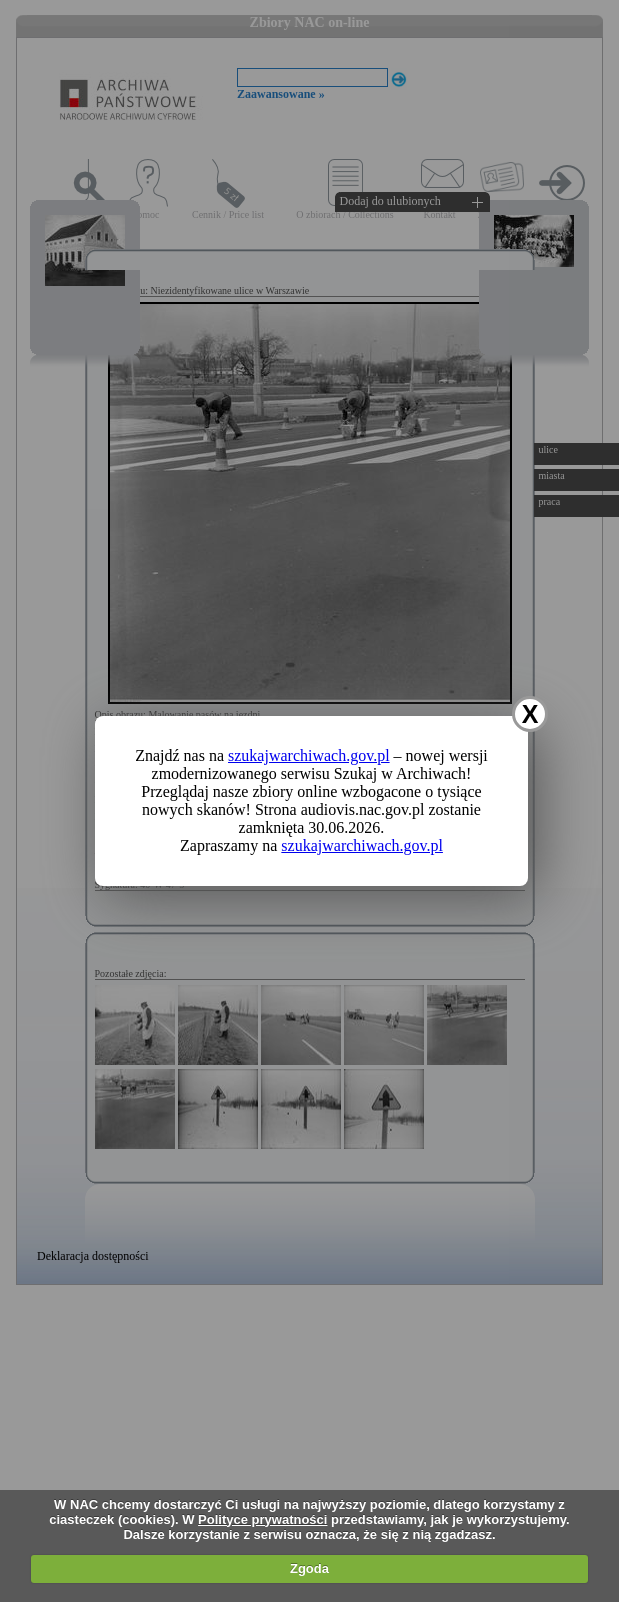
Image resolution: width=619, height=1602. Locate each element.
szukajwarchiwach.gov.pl (309, 755)
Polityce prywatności (262, 1519)
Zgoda (309, 1568)
